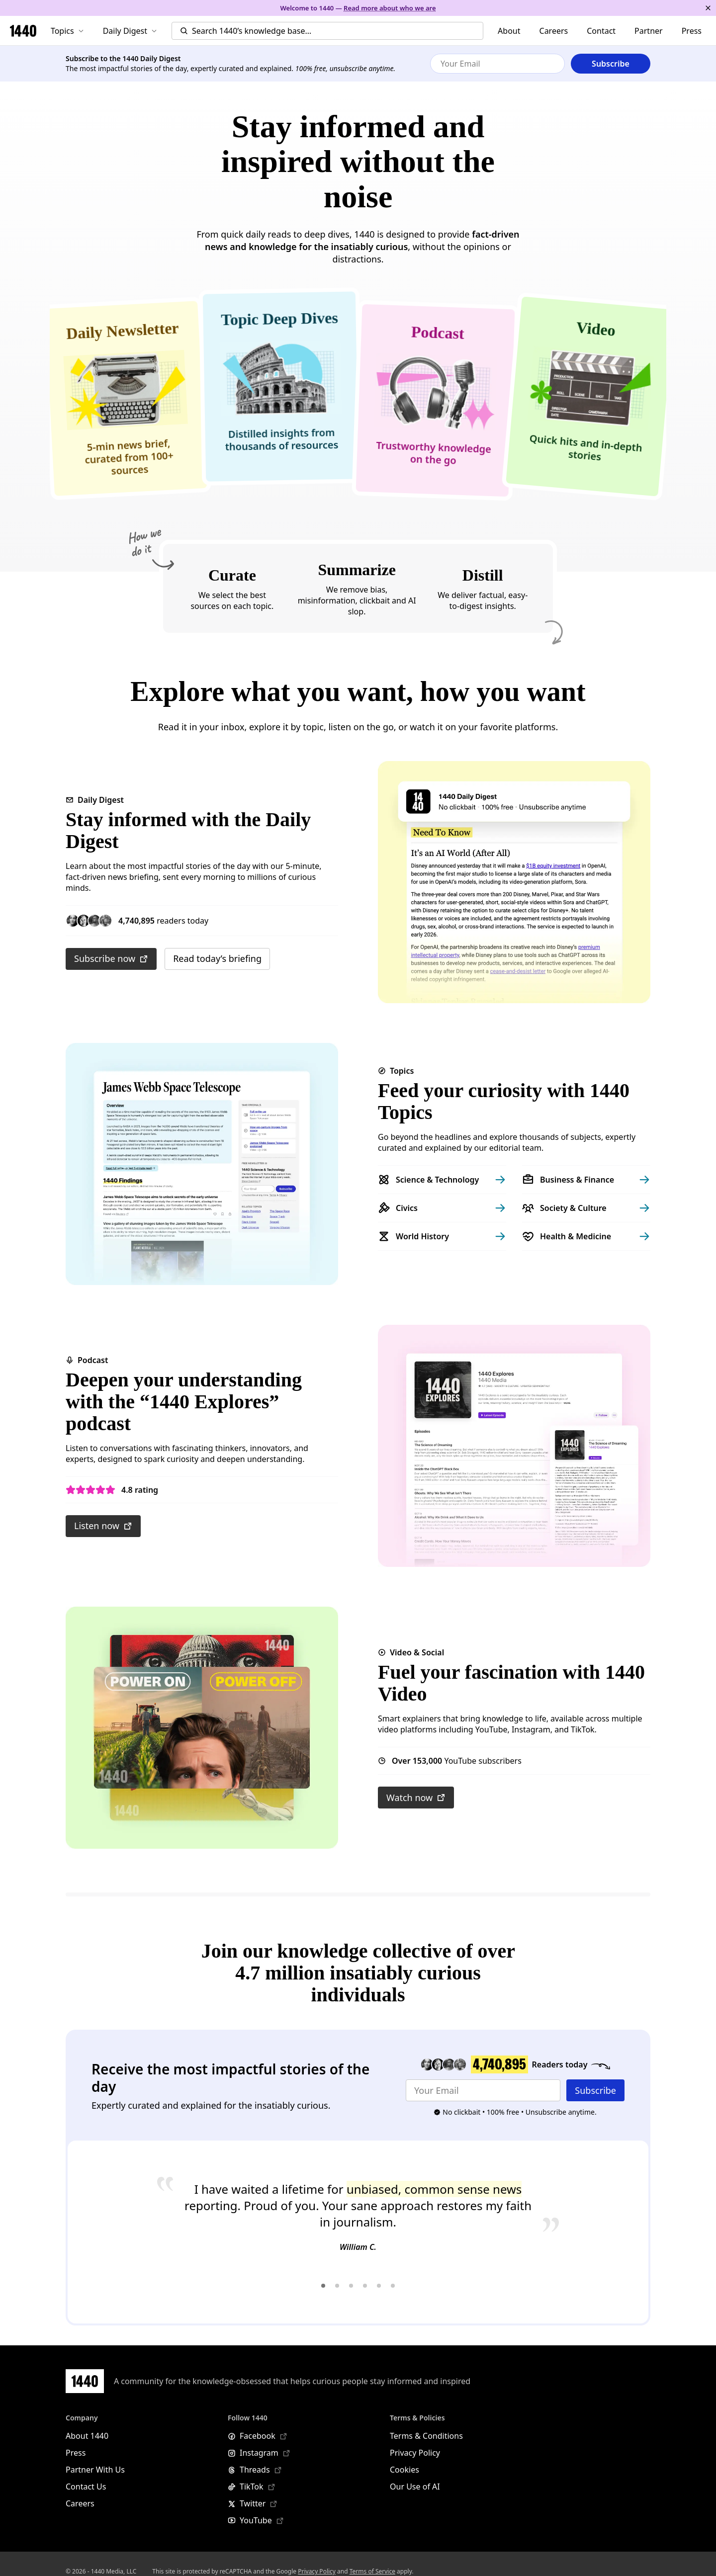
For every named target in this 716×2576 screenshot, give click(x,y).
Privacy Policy (415, 2452)
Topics (67, 30)
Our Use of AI (415, 2486)
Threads (255, 2469)
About (509, 30)
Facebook (257, 2435)
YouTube (256, 2520)
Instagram (259, 2452)
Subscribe (595, 2090)
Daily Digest (130, 30)
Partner (648, 30)
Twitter (252, 2503)
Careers (553, 30)
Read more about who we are (390, 8)
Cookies (404, 2469)
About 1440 (87, 2435)
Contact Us (86, 2486)
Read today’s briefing (217, 958)
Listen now (103, 1526)
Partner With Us (95, 2469)
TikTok (251, 2486)
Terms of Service (372, 2571)
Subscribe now (111, 958)
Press (692, 30)
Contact (601, 30)
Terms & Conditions (426, 2435)
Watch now (416, 1797)
